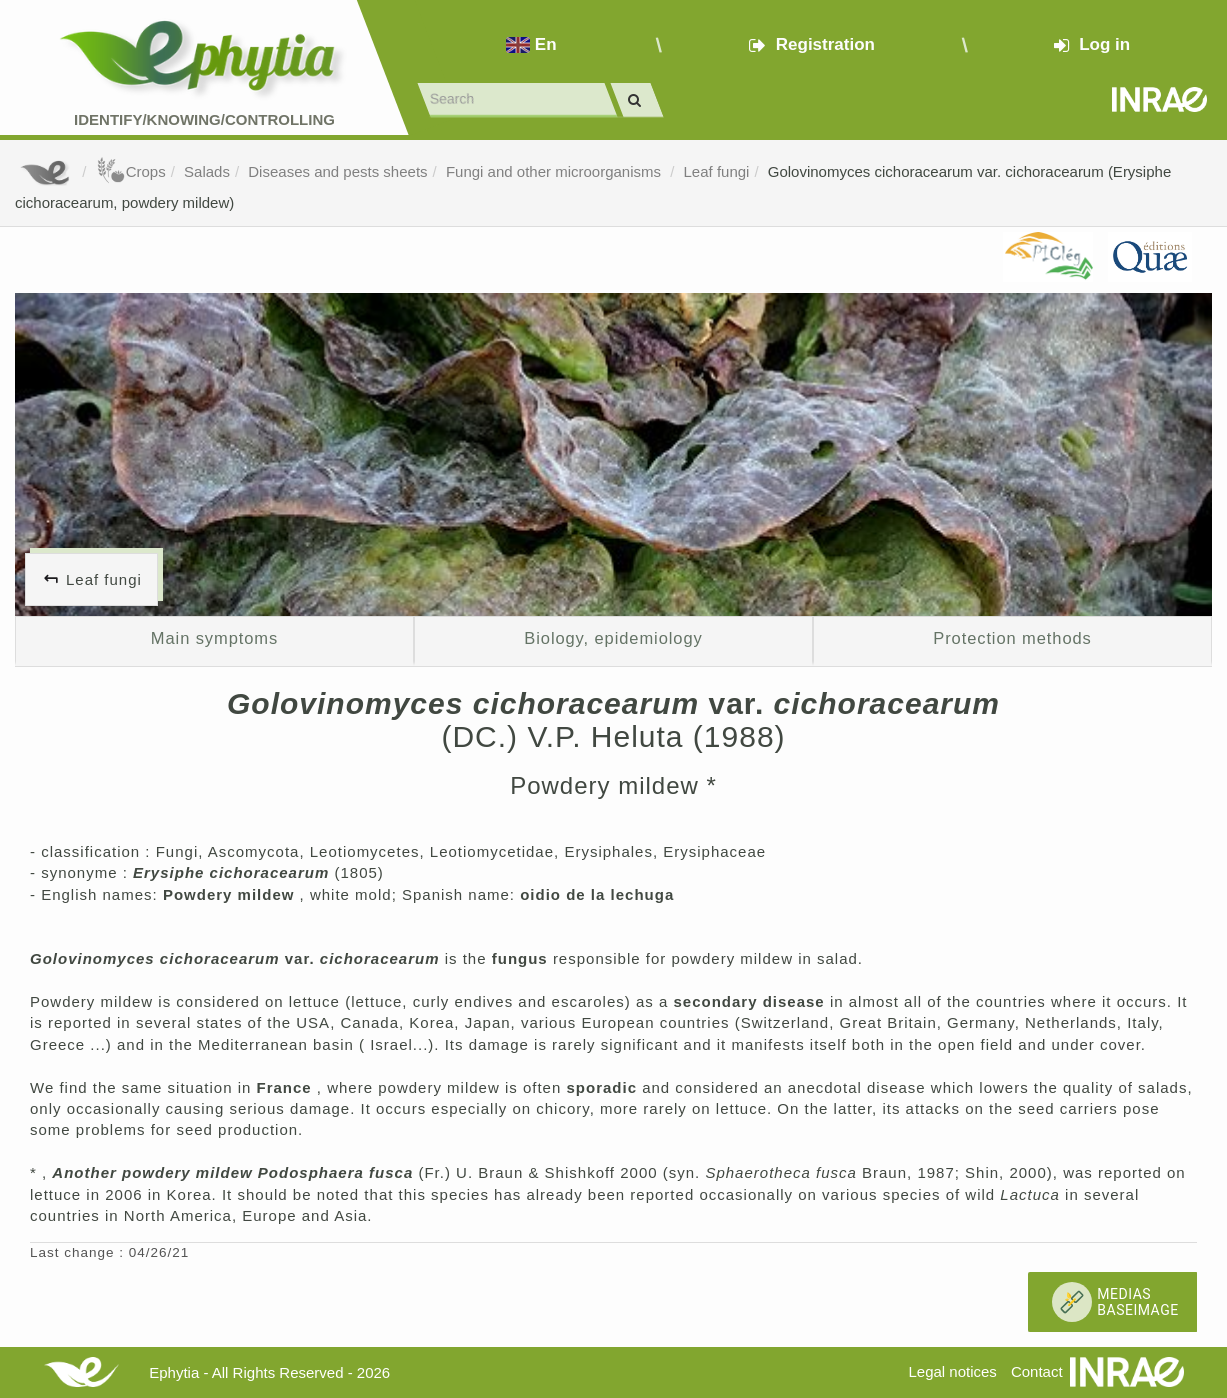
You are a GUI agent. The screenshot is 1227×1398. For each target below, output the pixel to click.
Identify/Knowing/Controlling (204, 119)
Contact (1037, 1371)
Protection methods (1012, 638)
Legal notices (952, 1371)
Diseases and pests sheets (337, 171)
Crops (131, 171)
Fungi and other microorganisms (555, 171)
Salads (207, 171)
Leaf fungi (717, 171)
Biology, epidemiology (613, 638)
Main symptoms (214, 638)
